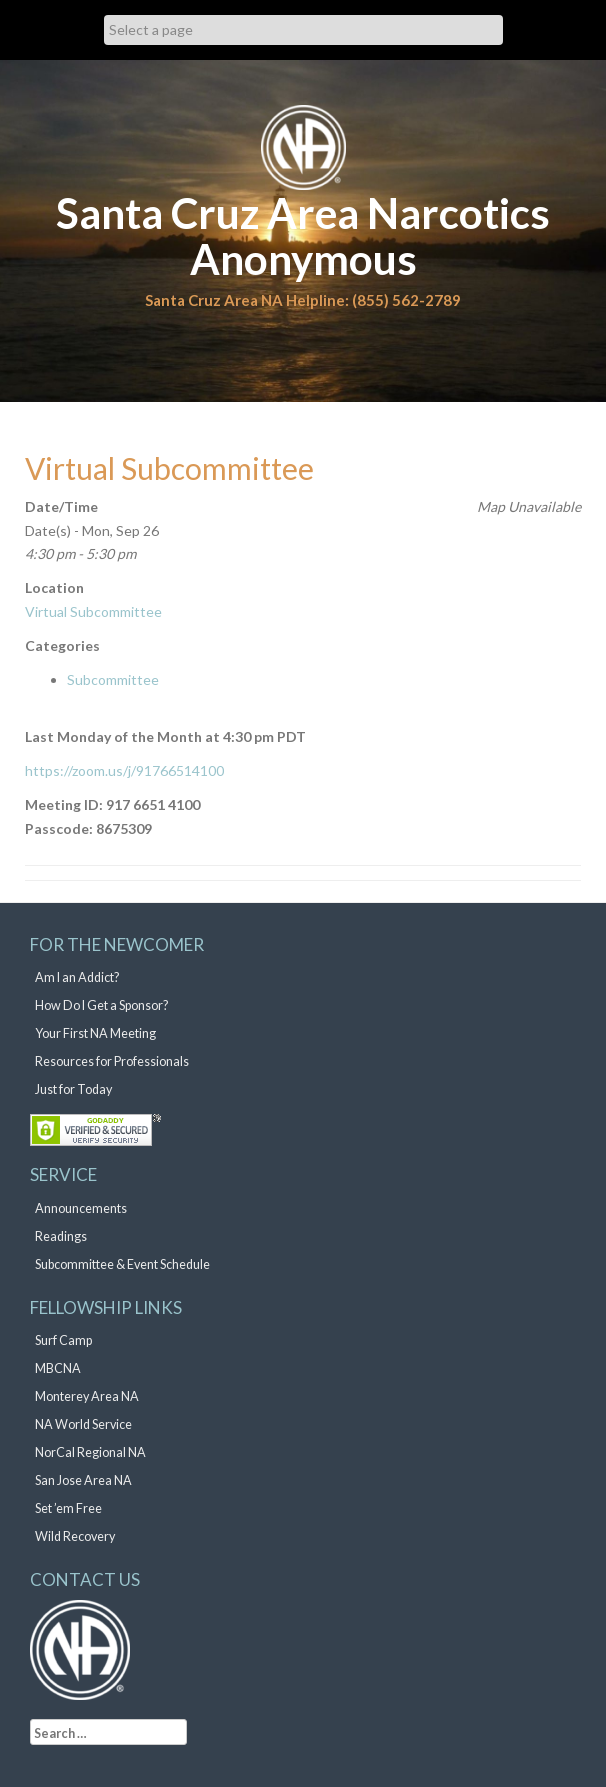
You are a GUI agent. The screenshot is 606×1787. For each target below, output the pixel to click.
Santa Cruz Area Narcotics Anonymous (303, 236)
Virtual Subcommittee (93, 611)
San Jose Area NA (83, 1480)
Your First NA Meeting (95, 1033)
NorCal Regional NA (90, 1452)
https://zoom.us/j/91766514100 (124, 770)
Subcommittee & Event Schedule (122, 1264)
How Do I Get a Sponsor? (101, 1005)
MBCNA (58, 1368)
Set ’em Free (68, 1508)
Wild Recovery (75, 1536)
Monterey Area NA (87, 1396)
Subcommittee (113, 679)
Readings (61, 1236)
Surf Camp (63, 1340)
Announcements (81, 1208)
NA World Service (83, 1424)
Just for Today (73, 1089)
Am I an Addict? (77, 977)
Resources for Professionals (112, 1061)
